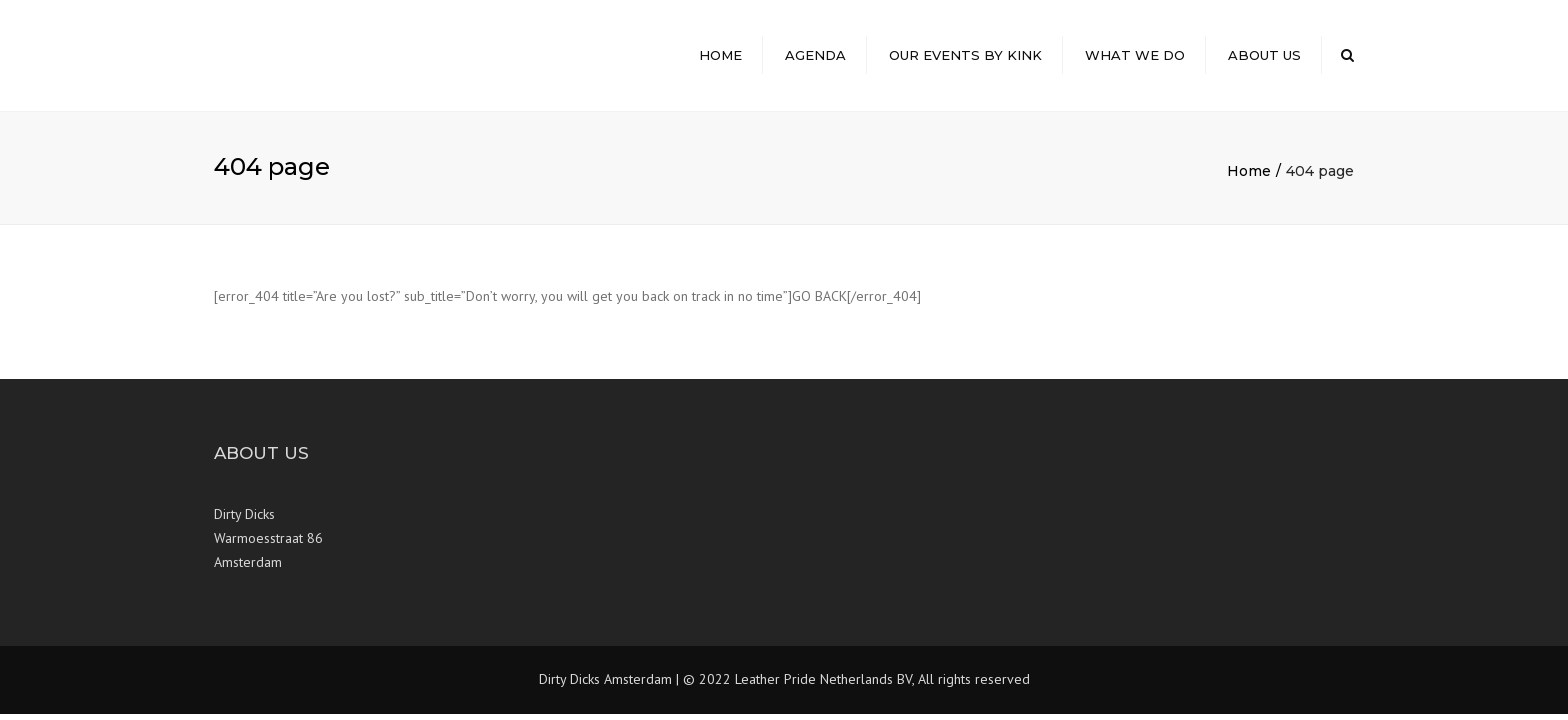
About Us (1264, 55)
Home (720, 55)
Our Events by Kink (965, 55)
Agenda (815, 55)
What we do (1135, 55)
